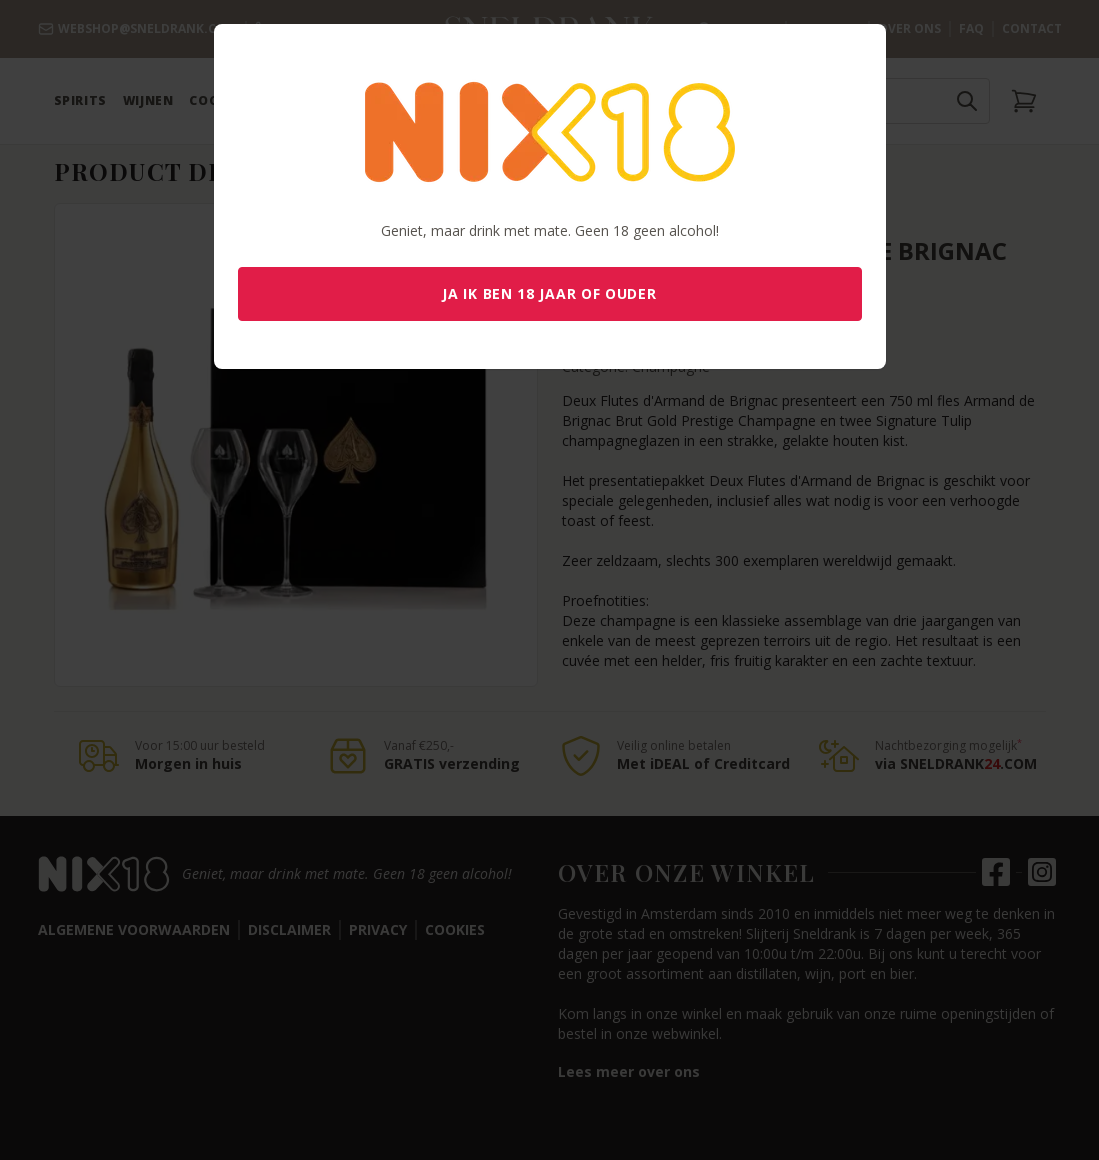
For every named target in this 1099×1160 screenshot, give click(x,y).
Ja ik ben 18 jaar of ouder (549, 293)
